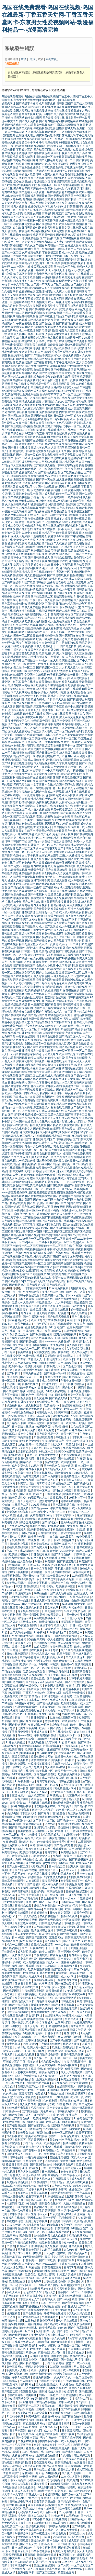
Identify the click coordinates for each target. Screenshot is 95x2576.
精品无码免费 (33, 628)
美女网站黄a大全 (52, 873)
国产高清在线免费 (13, 603)
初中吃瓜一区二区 (79, 1511)
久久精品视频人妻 (74, 954)
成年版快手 (16, 2214)
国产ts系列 (63, 2299)
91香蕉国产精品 (70, 1029)
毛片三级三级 (50, 568)
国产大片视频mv (35, 366)
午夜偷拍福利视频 (45, 1643)
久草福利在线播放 (61, 2366)
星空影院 (15, 2143)
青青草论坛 (43, 1483)
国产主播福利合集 (34, 1316)
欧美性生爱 (16, 2320)
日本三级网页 (36, 1004)
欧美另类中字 (36, 749)
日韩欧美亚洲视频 (56, 408)
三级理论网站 (44, 291)
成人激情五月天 (66, 539)
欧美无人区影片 (16, 1582)
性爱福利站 (38, 1891)
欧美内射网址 (30, 862)
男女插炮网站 (75, 366)
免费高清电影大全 (17, 1568)
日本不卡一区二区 (66, 738)
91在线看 (32, 2203)
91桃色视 (36, 1465)
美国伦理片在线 (44, 738)
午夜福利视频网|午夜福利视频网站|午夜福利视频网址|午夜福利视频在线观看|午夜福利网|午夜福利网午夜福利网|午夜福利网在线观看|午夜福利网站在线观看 (47, 1249)
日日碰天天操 (61, 678)
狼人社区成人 (66, 578)
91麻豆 (46, 2537)
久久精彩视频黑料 (44, 958)
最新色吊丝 (81, 1763)
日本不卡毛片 (52, 734)
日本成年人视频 (71, 1902)
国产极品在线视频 (26, 1362)
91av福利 (50, 1824)
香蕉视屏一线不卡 (39, 1540)
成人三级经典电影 (71, 887)
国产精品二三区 (55, 131)
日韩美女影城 (72, 901)
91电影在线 (10, 2487)
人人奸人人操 (10, 1054)
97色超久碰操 (73, 1990)
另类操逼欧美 (60, 163)
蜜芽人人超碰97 (13, 2051)
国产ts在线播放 (20, 383)
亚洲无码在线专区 (19, 922)
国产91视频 (53, 2451)
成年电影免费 (47, 103)
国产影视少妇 (45, 1394)
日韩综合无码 (53, 146)
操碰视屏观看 (56, 1064)
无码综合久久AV (28, 2512)
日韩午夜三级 (79, 518)
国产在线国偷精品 (40, 309)
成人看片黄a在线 (55, 1767)
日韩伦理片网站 (74, 1330)
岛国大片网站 (21, 110)
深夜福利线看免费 (50, 1816)
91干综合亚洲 (55, 2114)
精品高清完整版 (28, 944)
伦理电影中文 (45, 1412)
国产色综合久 (52, 1465)
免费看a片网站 (18, 1845)
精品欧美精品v (82, 2185)
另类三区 (26, 2522)
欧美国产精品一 (81, 671)
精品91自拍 (9, 1561)
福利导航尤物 (84, 731)
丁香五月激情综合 (62, 841)
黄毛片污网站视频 (47, 2001)
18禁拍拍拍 (41, 1593)
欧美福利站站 (76, 685)
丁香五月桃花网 (14, 468)
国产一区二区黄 (76, 1291)
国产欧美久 (65, 1806)
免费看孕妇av (18, 1877)
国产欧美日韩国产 (31, 1494)
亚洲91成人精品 (15, 561)
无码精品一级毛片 (41, 383)
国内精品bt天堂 (28, 263)
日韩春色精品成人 (17, 1320)
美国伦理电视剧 (60, 2157)
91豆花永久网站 (53, 2466)
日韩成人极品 (36, 859)
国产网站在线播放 (19, 415)
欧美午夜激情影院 (39, 1969)
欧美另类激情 (24, 362)
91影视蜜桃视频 (71, 1455)
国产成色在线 (69, 2239)
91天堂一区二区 (78, 766)
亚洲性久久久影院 (61, 1547)
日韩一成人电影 (45, 600)
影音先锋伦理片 (71, 1476)
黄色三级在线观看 (30, 522)
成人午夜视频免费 (14, 2568)
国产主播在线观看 (53, 1320)
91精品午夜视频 (46, 2402)
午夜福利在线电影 (44, 128)
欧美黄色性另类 (71, 277)
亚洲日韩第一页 (46, 2331)
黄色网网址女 (45, 1753)
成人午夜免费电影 (53, 1887)
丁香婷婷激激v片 (52, 742)
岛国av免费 (67, 1550)
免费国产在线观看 (35, 674)
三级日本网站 (53, 426)
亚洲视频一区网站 (56, 1859)
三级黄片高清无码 (78, 1596)
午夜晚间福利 (21, 1064)
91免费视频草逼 (38, 504)
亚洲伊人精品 (76, 908)
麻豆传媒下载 (84, 922)
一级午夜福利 (73, 497)
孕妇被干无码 (37, 1639)
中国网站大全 (62, 827)
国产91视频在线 (49, 625)
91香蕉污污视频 (18, 1057)
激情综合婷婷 (16, 710)
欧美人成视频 (70, 681)
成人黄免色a (25, 1561)
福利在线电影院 (60, 1107)
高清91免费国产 (15, 947)
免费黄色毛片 (36, 869)
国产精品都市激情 (44, 362)
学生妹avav (35, 1909)
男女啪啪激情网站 (24, 639)
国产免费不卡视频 (19, 866)
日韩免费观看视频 (14, 1557)
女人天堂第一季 (62, 1987)
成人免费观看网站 (79, 2324)
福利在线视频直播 (67, 121)
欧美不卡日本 (71, 1359)
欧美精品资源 (47, 951)
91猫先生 (55, 1717)
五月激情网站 (82, 1696)
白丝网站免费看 (48, 461)
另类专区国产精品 (27, 1079)
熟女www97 (75, 2568)
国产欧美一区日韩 (56, 1025)
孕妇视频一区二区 (34, 2231)
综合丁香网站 (56, 124)
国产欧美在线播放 (72, 472)
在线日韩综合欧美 (33, 1086)
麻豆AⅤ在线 (81, 1969)
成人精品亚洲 (36, 1795)
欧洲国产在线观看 (73, 1096)
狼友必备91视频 (41, 2519)
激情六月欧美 (10, 305)
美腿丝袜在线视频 (23, 2278)
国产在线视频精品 (42, 1338)
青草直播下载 (50, 220)
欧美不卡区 (81, 1958)
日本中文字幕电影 (42, 1568)
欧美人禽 (22, 2356)
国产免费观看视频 (41, 2373)
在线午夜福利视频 (44, 280)
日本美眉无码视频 (52, 901)
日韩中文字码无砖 (67, 465)
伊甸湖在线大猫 (40, 490)
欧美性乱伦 (38, 1678)
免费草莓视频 (34, 2196)
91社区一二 (46, 1451)
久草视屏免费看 (25, 1479)
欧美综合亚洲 (69, 1852)
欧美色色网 (81, 1912)
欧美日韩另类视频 (67, 532)
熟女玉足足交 (46, 1430)
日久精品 (84, 2171)
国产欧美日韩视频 (19, 1050)
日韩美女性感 (15, 2040)
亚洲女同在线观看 (69, 486)
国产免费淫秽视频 (36, 940)
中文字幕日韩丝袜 (67, 515)
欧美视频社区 (45, 1770)
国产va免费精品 (48, 373)
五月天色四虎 (47, 234)
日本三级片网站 (72, 2430)
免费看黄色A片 (28, 472)
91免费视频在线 (41, 1504)
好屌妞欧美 (13, 2313)
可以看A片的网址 (55, 206)
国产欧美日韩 (53, 1004)
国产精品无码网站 (31, 1408)
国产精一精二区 (14, 312)
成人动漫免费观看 (69, 1643)
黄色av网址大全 (78, 490)
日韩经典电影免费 (64, 1802)
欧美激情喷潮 (70, 795)
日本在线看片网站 (58, 2231)
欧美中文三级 (56, 1114)
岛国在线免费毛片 (24, 972)
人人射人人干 (69, 1870)
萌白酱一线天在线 (82, 827)
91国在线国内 (39, 2182)
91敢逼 (10, 1589)
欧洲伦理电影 (69, 1703)
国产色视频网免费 (36, 327)
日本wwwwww (48, 1341)
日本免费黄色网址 (82, 2483)
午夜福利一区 (61, 571)
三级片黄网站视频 (30, 933)
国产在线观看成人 (22, 976)
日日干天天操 (58, 699)
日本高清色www (52, 1611)
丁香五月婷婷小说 (64, 706)
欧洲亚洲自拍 (36, 543)
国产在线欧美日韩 (79, 798)
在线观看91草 (55, 1423)
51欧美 (81, 1529)
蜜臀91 (70, 2363)
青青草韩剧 (52, 1852)
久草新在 (62, 1430)
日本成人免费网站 (47, 1380)
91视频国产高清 (78, 153)
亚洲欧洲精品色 (80, 571)
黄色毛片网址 (64, 422)
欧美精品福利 (33, 990)
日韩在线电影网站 (17, 1653)
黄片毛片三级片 (65, 2200)
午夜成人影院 (84, 830)
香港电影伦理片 (48, 142)
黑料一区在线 (36, 334)
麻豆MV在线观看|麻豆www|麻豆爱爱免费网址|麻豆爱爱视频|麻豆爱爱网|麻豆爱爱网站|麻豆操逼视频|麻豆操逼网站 (46, 1192)
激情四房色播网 (51, 295)
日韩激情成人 (80, 1827)
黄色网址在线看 (51, 979)
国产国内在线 (32, 617)
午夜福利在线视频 (14, 2217)
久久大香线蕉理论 (56, 270)
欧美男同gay (28, 1387)
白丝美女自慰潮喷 (47, 454)
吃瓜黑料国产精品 (27, 373)
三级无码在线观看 (74, 2459)
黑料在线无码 (16, 614)
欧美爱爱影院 (32, 380)
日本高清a (48, 2086)
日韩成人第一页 (41, 1600)
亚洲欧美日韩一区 (79, 447)
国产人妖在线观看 (57, 713)
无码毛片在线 (21, 784)
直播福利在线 (44, 805)
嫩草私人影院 (26, 1785)
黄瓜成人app (79, 2157)
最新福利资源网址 (27, 412)
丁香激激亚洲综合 (30, 167)
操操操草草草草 (49, 394)
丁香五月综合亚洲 (70, 2437)
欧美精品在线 (13, 483)
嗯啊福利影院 (23, 2462)
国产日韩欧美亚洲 (67, 951)
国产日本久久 (77, 713)
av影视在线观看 (26, 1036)
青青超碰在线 (54, 2019)
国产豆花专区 (64, 756)
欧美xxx (30, 2136)
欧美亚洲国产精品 (67, 862)
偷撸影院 (57, 2356)
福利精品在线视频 (33, 426)
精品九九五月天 (68, 330)
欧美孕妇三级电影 (82, 468)
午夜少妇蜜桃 (47, 2345)
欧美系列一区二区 (22, 2331)
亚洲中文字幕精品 (16, 387)
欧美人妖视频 (82, 1646)
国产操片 (82, 2402)
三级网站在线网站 (17, 2228)
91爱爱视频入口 (43, 827)
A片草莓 (73, 2338)
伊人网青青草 (69, 2529)
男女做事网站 (10, 2235)
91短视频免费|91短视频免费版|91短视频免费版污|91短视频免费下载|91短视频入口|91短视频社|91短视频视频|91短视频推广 (47, 1278)
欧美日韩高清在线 (22, 341)
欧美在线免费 (62, 397)
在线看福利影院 (12, 1575)
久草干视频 (46, 1983)
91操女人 (21, 1699)
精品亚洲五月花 (23, 280)
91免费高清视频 (29, 507)
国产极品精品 (44, 937)
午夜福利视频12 (46, 756)
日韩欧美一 (30, 2260)
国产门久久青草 (48, 717)
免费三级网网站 (83, 2022)
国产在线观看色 (33, 2313)
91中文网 (80, 1604)
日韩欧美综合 (55, 664)
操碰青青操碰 (55, 344)
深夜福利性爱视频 (82, 302)
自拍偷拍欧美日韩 (82, 1600)
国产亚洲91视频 (22, 1660)
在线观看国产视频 (76, 504)
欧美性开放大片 (36, 664)
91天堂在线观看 (80, 976)
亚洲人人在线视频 (19, 880)
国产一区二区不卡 (16, 954)
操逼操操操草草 (83, 993)
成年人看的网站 (49, 2476)
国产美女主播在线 (82, 397)
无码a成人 (29, 2508)
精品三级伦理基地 (22, 763)
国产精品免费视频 (47, 1100)
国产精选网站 (50, 887)
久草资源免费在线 (77, 1348)
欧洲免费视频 (30, 238)
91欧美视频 (27, 1753)
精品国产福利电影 (67, 316)
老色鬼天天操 (76, 476)
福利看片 (8, 1490)
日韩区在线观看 (16, 2310)
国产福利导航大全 (13, 1628)
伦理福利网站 (13, 408)
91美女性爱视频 (80, 621)
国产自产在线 (61, 1582)
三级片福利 (68, 1401)
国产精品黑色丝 (68, 1047)
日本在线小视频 (57, 2540)
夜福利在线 (43, 2132)
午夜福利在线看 (25, 2079)
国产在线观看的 (11, 234)
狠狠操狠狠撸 (39, 1912)
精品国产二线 (27, 600)
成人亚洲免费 (85, 2469)
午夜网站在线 (41, 170)
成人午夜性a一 (15, 2129)
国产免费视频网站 (13, 344)
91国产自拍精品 (30, 1696)
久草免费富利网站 (41, 1515)
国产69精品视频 (75, 536)
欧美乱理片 (77, 2334)
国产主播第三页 (62, 2118)
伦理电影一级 (31, 1018)
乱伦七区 (54, 1714)
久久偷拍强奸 (39, 302)
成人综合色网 (41, 976)
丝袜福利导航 (39, 1103)
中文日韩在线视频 (27, 1586)
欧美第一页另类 (11, 532)
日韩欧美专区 (26, 1401)
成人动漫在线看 (23, 348)
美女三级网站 (50, 962)
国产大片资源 (19, 798)
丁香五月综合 (41, 983)
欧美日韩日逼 (54, 1990)
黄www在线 (25, 1735)
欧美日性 (32, 1902)
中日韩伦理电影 (45, 1001)
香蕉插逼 (30, 2554)
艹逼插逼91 (84, 1898)
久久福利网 (50, 2100)
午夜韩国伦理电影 (33, 1990)
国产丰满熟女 (66, 848)
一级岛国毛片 (82, 529)
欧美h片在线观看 (12, 713)
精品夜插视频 (61, 1075)
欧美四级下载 (10, 1096)
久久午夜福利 (36, 178)
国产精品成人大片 (56, 1469)
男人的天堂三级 (55, 259)
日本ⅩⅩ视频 (74, 1295)
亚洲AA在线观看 (52, 2146)
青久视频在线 (70, 192)
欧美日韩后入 (53, 1330)
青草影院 (12, 1657)
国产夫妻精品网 (40, 217)
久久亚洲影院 (50, 990)
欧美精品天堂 (84, 852)
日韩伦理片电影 (31, 795)
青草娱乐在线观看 (29, 1611)
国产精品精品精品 (67, 323)
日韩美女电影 (10, 1440)
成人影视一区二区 (22, 397)
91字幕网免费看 (23, 273)
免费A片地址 (79, 1582)
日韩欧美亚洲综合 (13, 1902)
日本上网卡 (82, 1465)
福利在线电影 (56, 188)
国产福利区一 (50, 1522)
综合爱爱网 (81, 1302)
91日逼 (84, 2529)
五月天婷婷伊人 (60, 976)
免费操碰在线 (27, 291)
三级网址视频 (27, 2029)
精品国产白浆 (66, 2260)
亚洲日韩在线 (30, 2168)
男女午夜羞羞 (21, 791)
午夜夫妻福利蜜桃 (79, 1557)
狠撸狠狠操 (70, 2143)
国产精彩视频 (42, 1926)
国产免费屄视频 (78, 1103)
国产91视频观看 (69, 238)
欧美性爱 (36, 2349)
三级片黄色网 (23, 2207)
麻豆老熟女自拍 (71, 2285)
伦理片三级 (72, 2068)
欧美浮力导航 (26, 1483)
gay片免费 (49, 1863)
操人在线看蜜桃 (33, 1675)
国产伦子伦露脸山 (73, 2473)
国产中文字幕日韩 (39, 1082)
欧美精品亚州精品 (82, 181)
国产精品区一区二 (47, 667)
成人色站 (50, 1710)
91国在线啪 (59, 2533)
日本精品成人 (84, 2047)
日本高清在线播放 (47, 1036)
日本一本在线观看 (13, 436)
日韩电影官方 (39, 1717)
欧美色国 (63, 1313)
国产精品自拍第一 (31, 2363)
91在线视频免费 (44, 1437)
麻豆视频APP (67, 2554)
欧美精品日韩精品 (63, 1760)
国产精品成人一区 (67, 1089)
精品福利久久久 (56, 451)
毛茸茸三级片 (31, 1476)
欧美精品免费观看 (42, 1944)
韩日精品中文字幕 (50, 444)
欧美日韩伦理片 (79, 419)
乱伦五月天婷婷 (67, 2274)
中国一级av (71, 1614)
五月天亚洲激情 (38, 2139)
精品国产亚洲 (48, 1093)
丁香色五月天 (39, 497)
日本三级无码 (28, 1813)
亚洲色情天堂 (50, 380)
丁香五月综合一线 (50, 1706)
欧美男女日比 (56, 894)
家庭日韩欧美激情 (41, 1845)
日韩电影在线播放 (62, 993)
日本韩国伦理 (66, 1863)
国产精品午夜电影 (30, 305)
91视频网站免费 (19, 2398)
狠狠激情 (50, 2153)
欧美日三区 (74, 1320)
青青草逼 (87, 2079)
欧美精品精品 (67, 617)
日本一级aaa (67, 1898)
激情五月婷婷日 (45, 876)
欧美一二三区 (34, 2153)
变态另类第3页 (28, 351)
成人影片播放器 (28, 1951)
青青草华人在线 (60, 2558)
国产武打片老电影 (13, 1043)
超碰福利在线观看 (70, 688)
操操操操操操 (19, 859)
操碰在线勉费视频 (72, 263)
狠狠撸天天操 (45, 1831)
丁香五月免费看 (19, 1731)
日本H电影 (62, 1338)
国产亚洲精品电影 (56, 483)
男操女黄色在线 (40, 564)
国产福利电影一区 (16, 124)
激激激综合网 (36, 2122)
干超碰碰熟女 (39, 536)
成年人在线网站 (66, 429)
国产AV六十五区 (29, 695)
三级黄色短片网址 (69, 2136)
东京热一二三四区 (71, 2427)
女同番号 (73, 1526)
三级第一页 (69, 1717)
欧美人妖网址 (27, 156)
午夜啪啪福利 (51, 2129)
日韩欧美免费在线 (29, 1777)
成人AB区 (21, 2498)
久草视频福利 (74, 1887)
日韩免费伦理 (72, 1923)
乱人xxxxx (53, 1962)
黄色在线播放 (30, 681)
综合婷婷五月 (82, 2455)
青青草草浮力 (11, 2473)
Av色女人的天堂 (49, 660)
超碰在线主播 (82, 1731)
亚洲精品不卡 (26, 2572)
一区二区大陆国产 (82, 2565)
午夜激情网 (10, 1841)
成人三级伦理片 (35, 2114)
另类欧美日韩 (36, 2480)
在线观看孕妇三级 (29, 1579)
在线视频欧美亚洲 (59, 1015)
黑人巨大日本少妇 (32, 2295)
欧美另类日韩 (24, 288)
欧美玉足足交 (20, 1448)
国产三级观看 (44, 745)
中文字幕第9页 (48, 848)
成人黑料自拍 (16, 742)
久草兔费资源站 (33, 2161)
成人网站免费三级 (53, 1884)
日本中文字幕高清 (53, 770)
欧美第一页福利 (48, 944)
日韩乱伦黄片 (27, 1841)
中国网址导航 (84, 1387)
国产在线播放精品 (56, 869)
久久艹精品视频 (74, 770)
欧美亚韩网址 (13, 394)
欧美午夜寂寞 (69, 2171)
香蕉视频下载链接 (16, 153)
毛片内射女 (38, 2107)
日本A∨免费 (9, 1745)
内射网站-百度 (15, 2203)
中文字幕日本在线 (42, 784)
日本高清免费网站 (17, 2008)
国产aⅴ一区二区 (11, 252)
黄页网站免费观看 (42, 266)
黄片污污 (33, 2498)
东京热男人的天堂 (69, 2075)
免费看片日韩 (16, 1032)
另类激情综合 (56, 504)
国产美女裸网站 (66, 891)
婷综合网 (58, 2515)
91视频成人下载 (11, 568)
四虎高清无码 (23, 1593)
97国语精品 (57, 2182)
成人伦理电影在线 (31, 1710)
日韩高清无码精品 (50, 1923)
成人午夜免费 (80, 1352)
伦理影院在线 (17, 2281)
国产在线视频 (66, 1458)
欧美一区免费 (44, 639)
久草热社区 (81, 1855)
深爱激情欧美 (10, 1487)
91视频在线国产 (62, 1483)
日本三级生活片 (51, 2302)
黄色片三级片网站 (65, 1788)
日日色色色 (27, 1394)
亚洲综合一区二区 (47, 912)
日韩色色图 (19, 2019)
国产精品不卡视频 (27, 103)
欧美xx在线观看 (48, 1079)
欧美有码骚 (62, 1412)
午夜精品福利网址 (26, 2242)
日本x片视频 (28, 1533)
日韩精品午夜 (44, 678)
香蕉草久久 (49, 2299)
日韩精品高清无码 (78, 997)
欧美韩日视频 (59, 153)
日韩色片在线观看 (61, 2192)
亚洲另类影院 (35, 1369)
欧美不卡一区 (29, 1664)
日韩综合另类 (19, 256)
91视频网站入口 (38, 1497)
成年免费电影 (20, 1465)
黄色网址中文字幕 (27, 717)
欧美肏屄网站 (56, 497)
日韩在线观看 (53, 969)
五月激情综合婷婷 (48, 2054)
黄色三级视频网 (76, 2093)
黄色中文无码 (26, 1433)
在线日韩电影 (32, 962)
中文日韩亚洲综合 (77, 1440)
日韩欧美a (43, 2341)
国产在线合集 (69, 2317)
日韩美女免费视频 (58, 2526)
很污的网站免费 (51, 795)
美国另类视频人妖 (70, 454)
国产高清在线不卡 (13, 582)
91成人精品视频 (56, 1391)
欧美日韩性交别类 (13, 245)
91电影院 (84, 1717)
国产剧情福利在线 (76, 259)
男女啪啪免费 (70, 642)
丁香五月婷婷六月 (26, 1501)
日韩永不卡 (46, 2544)
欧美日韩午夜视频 (71, 2246)
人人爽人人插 (61, 291)
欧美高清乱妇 (47, 653)
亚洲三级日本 (23, 2058)
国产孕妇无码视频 (50, 1919)
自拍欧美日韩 (41, 369)
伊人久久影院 (85, 2551)
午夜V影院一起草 (39, 1724)
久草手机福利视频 (80, 1678)
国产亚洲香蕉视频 (63, 2004)
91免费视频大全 (49, 2239)
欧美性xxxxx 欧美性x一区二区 (52, 2444)
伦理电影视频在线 (45, 1806)
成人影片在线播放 (70, 912)
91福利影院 (30, 1816)
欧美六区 (72, 1423)
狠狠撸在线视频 (26, 752)
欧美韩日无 (62, 1831)
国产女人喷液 (79, 703)
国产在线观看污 (23, 390)
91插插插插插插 (79, 1699)
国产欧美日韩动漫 (81, 1398)
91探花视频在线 (69, 990)
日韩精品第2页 (57, 905)
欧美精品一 (86, 1838)
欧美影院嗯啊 (33, 117)
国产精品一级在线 (39, 841)
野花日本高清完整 (20, 1437)
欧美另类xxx (52, 1405)
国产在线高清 (79, 1107)
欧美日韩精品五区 (20, 1618)
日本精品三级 (10, 1664)
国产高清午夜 (13, 1086)
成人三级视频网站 (22, 465)
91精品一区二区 (30, 1348)
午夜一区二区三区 (59, 710)
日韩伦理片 (40, 2561)
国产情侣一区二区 (69, 2345)
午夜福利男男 (30, 160)
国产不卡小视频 (19, 2004)
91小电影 (60, 1596)
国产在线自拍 (47, 323)
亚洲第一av (41, 2558)
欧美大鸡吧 (86, 2058)
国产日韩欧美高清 (47, 752)
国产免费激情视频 (66, 1299)
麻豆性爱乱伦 (76, 2281)
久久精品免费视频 (78, 436)
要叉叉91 (58, 1444)
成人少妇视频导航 (64, 241)
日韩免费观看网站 (59, 614)
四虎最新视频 (76, 170)
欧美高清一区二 (32, 837)
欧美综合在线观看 (13, 674)
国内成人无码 (47, 493)
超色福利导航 (79, 639)
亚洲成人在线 (39, 1731)
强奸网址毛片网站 (13, 1682)
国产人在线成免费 (47, 972)
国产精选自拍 (68, 646)
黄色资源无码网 (80, 1040)
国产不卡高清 (10, 1394)
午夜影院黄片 (61, 2178)
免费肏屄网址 (42, 273)
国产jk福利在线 (74, 525)
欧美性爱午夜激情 (64, 1841)
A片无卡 (8, 1809)
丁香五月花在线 (69, 2263)
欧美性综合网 (33, 1032)
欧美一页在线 (39, 2370)
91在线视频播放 (23, 891)
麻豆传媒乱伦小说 (49, 2352)
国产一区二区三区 (34, 1667)
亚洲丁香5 (46, 1625)
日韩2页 (20, 1884)
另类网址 (31, 2395)
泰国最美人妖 (29, 2391)
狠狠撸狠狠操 (27, 1001)
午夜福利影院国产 (53, 1440)
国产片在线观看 (19, 1912)
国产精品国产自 (37, 1015)
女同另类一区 (19, 671)
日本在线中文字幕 (35, 1288)
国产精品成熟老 (64, 1845)
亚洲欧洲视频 (26, 2419)
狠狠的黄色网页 (68, 1933)
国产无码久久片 (40, 993)
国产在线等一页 (12, 1330)
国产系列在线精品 (30, 1118)
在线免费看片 (47, 2036)
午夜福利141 (84, 1458)
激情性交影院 (24, 369)
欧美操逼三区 (67, 660)
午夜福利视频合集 (74, 2380)
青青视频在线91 (12, 1675)
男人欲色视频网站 (35, 575)
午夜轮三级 (65, 1487)
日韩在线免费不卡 (67, 2111)
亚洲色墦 (14, 2263)
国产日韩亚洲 (76, 749)
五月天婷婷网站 (14, 298)
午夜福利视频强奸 (75, 2061)
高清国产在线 (70, 1628)
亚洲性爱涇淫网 (41, 2334)
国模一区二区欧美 (24, 635)
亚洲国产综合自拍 (53, 1348)
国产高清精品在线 (64, 1504)
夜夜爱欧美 (13, 2292)
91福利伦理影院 (75, 1384)
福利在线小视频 (62, 1490)
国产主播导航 (79, 284)
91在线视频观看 (73, 1706)
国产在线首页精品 (13, 617)
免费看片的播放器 (45, 2501)
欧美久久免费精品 (25, 1100)
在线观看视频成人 (73, 1405)
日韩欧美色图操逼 (53, 167)
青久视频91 (57, 1345)
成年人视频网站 (20, 692)
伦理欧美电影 (39, 188)
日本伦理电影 (50, 1696)
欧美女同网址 (21, 898)
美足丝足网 (22, 1334)
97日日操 (72, 1777)
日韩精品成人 (11, 1518)
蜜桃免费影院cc (72, 355)
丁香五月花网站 (68, 305)
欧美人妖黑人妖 (37, 1057)
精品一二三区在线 (17, 1944)
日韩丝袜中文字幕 (30, 770)
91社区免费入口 (41, 1855)
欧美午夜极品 (10, 578)
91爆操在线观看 (46, 429)
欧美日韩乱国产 (25, 883)
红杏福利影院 (39, 915)
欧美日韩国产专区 (13, 2253)
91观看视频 (41, 1955)
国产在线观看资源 (56, 1848)
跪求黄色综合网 (28, 1451)
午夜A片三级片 (21, 2377)
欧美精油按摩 (10, 1522)
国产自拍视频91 (57, 1678)
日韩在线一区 (44, 156)
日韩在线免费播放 (35, 451)
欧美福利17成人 (32, 646)
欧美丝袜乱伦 (67, 1054)
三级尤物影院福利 (67, 876)
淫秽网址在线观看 (36, 2040)
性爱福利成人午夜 (29, 2537)
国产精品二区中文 (70, 1036)
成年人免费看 (36, 1423)
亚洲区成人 (81, 1593)
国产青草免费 (41, 908)
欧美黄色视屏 (36, 2019)
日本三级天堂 (27, 688)
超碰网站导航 (21, 302)
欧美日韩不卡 (80, 2299)
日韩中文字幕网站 (70, 1533)
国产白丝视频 (13, 426)
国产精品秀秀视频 (39, 511)
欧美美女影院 (72, 1494)
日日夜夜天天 (50, 617)
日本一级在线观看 (54, 2349)
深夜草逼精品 (50, 2175)
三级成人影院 (59, 880)
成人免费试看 (28, 2104)
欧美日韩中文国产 (78, 674)
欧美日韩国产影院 (50, 1728)
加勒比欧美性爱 (14, 195)
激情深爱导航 (84, 156)
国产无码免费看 (28, 1089)
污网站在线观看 (12, 2423)
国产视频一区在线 (65, 2487)
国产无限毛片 (47, 160)
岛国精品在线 (19, 476)
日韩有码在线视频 (66, 2320)
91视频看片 (70, 2391)
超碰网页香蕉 (27, 405)
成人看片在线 (70, 1118)
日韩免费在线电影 (70, 227)
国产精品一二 (67, 554)
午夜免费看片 (56, 724)
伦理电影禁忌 (67, 2217)
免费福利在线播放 (34, 199)
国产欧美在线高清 (29, 2317)
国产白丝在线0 (31, 901)
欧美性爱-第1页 (54, 107)
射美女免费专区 (49, 2072)
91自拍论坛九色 (13, 1714)
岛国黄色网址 (67, 174)
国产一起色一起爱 (45, 515)
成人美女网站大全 (26, 1933)
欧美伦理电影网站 (63, 309)
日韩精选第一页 (16, 1565)
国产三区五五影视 (53, 632)
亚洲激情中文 (36, 458)
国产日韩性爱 (46, 351)
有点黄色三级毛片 (50, 642)
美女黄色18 (41, 1398)
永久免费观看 (74, 947)
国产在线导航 (61, 1352)
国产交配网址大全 (27, 781)
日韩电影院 (62, 2228)
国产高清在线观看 (56, 458)
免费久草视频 (39, 905)
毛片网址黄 (19, 1873)
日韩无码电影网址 (45, 1313)
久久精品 (66, 2455)
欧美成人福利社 (17, 334)
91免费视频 (22, 1809)
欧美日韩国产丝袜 (64, 830)
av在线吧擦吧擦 (26, 337)
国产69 (84, 2405)
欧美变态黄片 (61, 639)
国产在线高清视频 (16, 107)
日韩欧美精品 (84, 596)
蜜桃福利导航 (46, 2104)
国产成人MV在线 (12, 1018)
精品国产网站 (41, 358)
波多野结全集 (30, 461)
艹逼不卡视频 (34, 2189)
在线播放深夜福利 (30, 1054)
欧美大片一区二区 (38, 2047)
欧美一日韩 (22, 1788)
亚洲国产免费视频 (63, 2125)
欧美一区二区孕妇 (27, 848)
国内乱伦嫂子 (36, 256)
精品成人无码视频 (73, 788)
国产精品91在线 (18, 376)
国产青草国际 (16, 131)
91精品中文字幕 (63, 1011)
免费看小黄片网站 (23, 2455)
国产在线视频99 (48, 486)
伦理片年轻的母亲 (72, 1607)
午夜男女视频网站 (16, 969)
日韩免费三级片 (52, 2267)
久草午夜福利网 (54, 1909)
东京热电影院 (55, 1891)
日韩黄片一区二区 (39, 844)
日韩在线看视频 (41, 1554)
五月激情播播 (68, 2395)
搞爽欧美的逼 (44, 135)
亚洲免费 (67, 1696)
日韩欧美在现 (63, 2490)
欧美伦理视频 (16, 940)
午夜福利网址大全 (13, 1345)
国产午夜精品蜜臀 (61, 2040)
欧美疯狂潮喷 (23, 1472)
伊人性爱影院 (56, 1639)
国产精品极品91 (73, 1377)
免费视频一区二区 (19, 852)
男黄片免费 (29, 1430)
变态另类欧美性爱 (34, 2388)
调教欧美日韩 (56, 773)
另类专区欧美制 (28, 1728)
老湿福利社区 (42, 2271)
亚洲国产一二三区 (77, 2114)
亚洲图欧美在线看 (36, 1327)
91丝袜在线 (80, 2100)
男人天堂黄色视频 (22, 827)
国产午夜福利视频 (19, 497)
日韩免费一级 (41, 1061)
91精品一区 (52, 2529)
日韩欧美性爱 (39, 2483)
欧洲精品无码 (36, 798)
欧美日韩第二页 (43, 348)
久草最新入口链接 (36, 710)
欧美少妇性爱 (56, 1057)
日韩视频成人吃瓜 (50, 2391)
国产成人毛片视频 (61, 1593)
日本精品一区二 (62, 2419)
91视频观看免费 (34, 603)
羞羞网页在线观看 (55, 997)
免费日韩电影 (77, 1926)
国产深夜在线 (16, 593)
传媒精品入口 (42, 181)
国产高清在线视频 (58, 575)
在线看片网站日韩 (53, 607)
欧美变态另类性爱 (26, 1958)
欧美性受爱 (83, 2384)
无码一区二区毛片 (43, 1809)
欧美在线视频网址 (79, 550)
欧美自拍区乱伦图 (20, 1980)
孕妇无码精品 (50, 837)
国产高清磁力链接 (14, 1391)
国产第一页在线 (45, 479)
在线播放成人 (21, 1040)
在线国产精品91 (62, 1763)
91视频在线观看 (28, 2441)
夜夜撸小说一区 (47, 185)
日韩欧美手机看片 (39, 1582)
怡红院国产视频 (61, 1653)
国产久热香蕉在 (22, 2210)
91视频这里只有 (19, 309)
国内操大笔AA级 (12, 199)
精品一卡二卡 (76, 1025)
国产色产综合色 (20, 217)
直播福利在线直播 (77, 1891)
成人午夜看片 (67, 589)
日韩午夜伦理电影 (79, 1391)
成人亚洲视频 (64, 479)
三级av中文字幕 (75, 632)
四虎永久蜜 (38, 2540)
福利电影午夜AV (35, 947)
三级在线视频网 (36, 2526)
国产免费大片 (39, 1547)
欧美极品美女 (59, 511)
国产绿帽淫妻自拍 (69, 185)
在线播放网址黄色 (41, 2288)
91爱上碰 (23, 2200)
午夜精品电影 (70, 1745)
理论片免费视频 (31, 1834)
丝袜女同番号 (73, 107)
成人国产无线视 (48, 926)
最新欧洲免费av (71, 979)
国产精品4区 (82, 1483)
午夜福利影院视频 (35, 139)
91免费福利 (9, 1401)
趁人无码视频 (76, 270)
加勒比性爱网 (53, 256)
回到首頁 (51, 59)
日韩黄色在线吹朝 (50, 2203)
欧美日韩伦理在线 (56, 593)
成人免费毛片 (79, 844)
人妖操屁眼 (33, 1880)
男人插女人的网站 (76, 915)
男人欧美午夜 (28, 2380)
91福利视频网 (83, 1660)
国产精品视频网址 (80, 1859)
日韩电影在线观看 (39, 1565)
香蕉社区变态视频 (35, 436)
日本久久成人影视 (39, 2515)
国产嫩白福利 (10, 600)
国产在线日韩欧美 (42, 571)
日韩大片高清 (18, 2480)
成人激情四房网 (30, 1550)
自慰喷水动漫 (61, 1416)
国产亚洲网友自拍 (70, 635)
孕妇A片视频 (73, 2278)
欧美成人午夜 (84, 2164)
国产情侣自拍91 (62, 1554)
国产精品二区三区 (36, 468)
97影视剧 (15, 1692)
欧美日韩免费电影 (47, 635)
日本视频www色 (81, 1437)
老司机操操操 (76, 178)
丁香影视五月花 (51, 252)
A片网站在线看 (61, 1572)
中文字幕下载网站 (13, 734)
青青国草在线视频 (33, 440)
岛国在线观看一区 (35, 1043)
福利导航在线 (39, 1064)
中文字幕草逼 (82, 2192)
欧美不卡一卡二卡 (66, 1770)
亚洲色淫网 (76, 2189)
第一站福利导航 (12, 1667)
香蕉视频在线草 (64, 2164)
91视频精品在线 (58, 561)
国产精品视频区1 (31, 2306)
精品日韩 (21, 1490)
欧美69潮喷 (33, 2416)
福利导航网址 (18, 2324)
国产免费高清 (59, 766)
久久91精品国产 (58, 1103)
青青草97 (69, 2267)
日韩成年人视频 (60, 518)
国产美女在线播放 (24, 1011)
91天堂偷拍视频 (51, 522)
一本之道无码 (67, 727)
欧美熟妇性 (25, 2412)
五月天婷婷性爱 (31, 227)
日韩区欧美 (36, 2246)
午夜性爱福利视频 (39, 518)
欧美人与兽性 (13, 1093)
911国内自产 (57, 1327)
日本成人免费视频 (30, 607)
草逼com (31, 2352)
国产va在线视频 (28, 625)
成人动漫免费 (20, 1508)
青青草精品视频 (81, 376)
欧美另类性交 (18, 1497)
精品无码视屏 (11, 2466)
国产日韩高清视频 (13, 451)
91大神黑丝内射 (20, 266)
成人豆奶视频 (77, 2540)
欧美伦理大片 (61, 2271)
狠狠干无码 (79, 2448)
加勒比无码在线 (74, 167)
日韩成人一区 (34, 2494)
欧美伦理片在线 (63, 805)
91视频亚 (17, 1838)
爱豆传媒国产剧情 (50, 1068)
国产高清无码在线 (67, 507)
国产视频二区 (27, 1075)
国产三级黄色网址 (13, 962)
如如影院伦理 (47, 1362)
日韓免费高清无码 (76, 344)
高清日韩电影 (10, 802)
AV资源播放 (30, 2043)
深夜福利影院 (24, 1061)
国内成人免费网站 (19, 731)
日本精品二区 (57, 1866)
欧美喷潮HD (69, 1462)
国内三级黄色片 (19, 1678)
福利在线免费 (10, 1075)
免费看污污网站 (79, 1955)
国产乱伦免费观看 (49, 472)
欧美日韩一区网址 (39, 1490)
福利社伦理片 (33, 1008)
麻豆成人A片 (60, 2334)
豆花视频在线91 (33, 1330)
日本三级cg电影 (46, 1458)
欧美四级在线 (67, 224)
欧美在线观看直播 (77, 820)
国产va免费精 (50, 1476)
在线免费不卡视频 (17, 2107)
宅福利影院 (59, 2537)
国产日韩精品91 (11, 855)
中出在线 (53, 1536)
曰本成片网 (35, 2430)
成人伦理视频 (56, 791)
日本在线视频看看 (49, 1029)
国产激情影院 (47, 1958)
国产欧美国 (16, 2114)
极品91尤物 (52, 1462)
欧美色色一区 (39, 1799)
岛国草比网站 (63, 2022)
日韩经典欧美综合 (39, 376)
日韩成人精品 (83, 578)
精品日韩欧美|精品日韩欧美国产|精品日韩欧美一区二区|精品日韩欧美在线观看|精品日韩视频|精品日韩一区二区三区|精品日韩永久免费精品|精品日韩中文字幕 (47, 1168)
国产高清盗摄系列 (62, 2341)
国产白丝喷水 (51, 813)
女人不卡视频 (30, 855)
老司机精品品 (55, 2480)
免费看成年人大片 (24, 539)
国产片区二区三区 (64, 937)
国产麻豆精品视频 (66, 1983)
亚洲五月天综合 (25, 135)
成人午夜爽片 (71, 2370)
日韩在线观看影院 (69, 1781)
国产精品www (40, 1508)
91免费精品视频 (25, 2054)
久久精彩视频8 (83, 1071)
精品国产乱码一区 (24, 756)
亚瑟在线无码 (59, 1061)
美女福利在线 (52, 202)
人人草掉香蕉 (10, 830)
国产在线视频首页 (61, 1731)
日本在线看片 (33, 632)
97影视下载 (34, 1557)
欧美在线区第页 (11, 862)
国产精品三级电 (67, 1561)
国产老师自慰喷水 (51, 1018)
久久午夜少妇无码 (16, 419)
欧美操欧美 (58, 1589)
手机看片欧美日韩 (30, 174)
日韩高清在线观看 (13, 1880)
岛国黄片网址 (79, 1288)
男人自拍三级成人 (47, 2384)
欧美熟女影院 (32, 213)
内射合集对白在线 (70, 412)
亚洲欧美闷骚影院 (65, 2373)
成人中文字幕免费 (82, 710)
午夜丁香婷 (52, 1675)
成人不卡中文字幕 (13, 2494)
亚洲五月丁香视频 (36, 2221)
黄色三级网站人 (73, 742)
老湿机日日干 (51, 646)
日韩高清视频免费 (63, 1540)
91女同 (87, 2146)
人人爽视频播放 (45, 539)
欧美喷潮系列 (10, 1852)
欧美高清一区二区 (70, 972)
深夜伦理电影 (10, 472)
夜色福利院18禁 (20, 699)
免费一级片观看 (33, 1355)
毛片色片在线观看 (47, 2434)
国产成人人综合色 (42, 852)
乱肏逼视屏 (74, 1589)
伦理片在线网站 (40, 1121)
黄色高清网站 (71, 873)
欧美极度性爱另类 (50, 1994)
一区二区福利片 (31, 727)
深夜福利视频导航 (36, 195)
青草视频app (55, 1795)
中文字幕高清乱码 (31, 2529)
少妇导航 (20, 2047)
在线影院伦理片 (46, 2136)
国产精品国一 (30, 660)
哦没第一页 (77, 2097)
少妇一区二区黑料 (49, 263)
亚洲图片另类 (58, 1799)
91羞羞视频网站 (35, 146)
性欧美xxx (29, 1973)
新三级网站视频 (43, 706)
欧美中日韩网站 (46, 1965)
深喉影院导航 (71, 759)
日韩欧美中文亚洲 (20, 1926)
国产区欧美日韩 (55, 947)
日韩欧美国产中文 (61, 2398)
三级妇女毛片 (78, 2519)
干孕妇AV (86, 2249)
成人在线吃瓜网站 (44, 390)
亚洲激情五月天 (83, 2214)
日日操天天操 (50, 1550)
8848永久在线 (48, 1933)
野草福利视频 (51, 1745)
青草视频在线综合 (76, 2505)
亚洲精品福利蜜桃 (76, 585)
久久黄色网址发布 (39, 476)
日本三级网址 (71, 256)
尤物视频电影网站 (56, 749)
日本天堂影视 (39, 773)
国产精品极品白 (75, 894)
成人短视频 (51, 2246)
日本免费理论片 (57, 2388)
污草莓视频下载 (62, 1565)
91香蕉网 (63, 2097)
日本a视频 (18, 1937)
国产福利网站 (16, 1114)
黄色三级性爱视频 (24, 937)
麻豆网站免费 (77, 561)
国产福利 (36, 1511)
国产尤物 (87, 1685)
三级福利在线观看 (22, 908)
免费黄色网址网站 (71, 2161)
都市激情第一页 (63, 1660)
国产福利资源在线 (64, 114)
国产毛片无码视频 (45, 2210)
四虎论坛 (50, 1355)
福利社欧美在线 (40, 1050)
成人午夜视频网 (77, 880)
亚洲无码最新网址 (47, 2079)
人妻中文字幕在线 (26, 2072)
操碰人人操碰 (39, 1792)
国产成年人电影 (66, 405)
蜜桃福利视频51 (32, 568)
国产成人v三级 (28, 578)
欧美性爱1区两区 (72, 777)
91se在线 (62, 2029)
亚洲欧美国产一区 (13, 2526)
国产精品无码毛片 (17, 1338)
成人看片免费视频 (39, 809)
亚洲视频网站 (52, 823)
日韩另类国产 (64, 103)
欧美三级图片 (44, 114)
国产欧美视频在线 (53, 117)
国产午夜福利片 (37, 894)
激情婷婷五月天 (49, 1870)
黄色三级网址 (10, 1494)
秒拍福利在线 (27, 802)
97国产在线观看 (54, 440)
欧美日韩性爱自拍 (69, 1824)
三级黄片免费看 (82, 1671)
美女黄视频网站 (44, 1472)
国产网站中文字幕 (74, 1994)
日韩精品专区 (82, 1490)
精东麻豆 (22, 2246)
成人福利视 (9, 1735)
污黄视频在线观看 (76, 440)
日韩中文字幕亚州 (62, 564)
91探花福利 (19, 1529)
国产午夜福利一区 (30, 220)
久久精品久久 (16, 724)
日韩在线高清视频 (13, 2352)
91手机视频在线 (55, 2196)
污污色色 (81, 1820)
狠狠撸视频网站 (14, 117)
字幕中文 (12, 1550)
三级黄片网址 (20, 1799)
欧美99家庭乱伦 (29, 444)
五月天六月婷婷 (20, 536)
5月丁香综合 (31, 2302)
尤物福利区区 (67, 802)
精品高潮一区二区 (41, 2200)
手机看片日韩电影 (66, 1568)
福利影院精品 (53, 759)
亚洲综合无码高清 (64, 852)
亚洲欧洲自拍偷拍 (47, 2455)
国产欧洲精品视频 (41, 1334)
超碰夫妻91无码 (66, 128)
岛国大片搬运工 (76, 1657)
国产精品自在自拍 (70, 962)
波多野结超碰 (84, 209)
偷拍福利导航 (33, 525)
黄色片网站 (47, 2111)
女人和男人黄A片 (69, 667)
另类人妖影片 (71, 1018)
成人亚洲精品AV (71, 2441)
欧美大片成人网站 (31, 1976)
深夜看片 (44, 2185)
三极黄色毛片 (51, 1628)
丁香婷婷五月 (24, 149)
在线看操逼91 (71, 1721)
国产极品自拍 (33, 312)
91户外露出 (70, 2242)
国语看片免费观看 (53, 1032)
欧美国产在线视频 (47, 589)
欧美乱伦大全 (63, 1756)
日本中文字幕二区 (19, 284)
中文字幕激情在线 (36, 724)
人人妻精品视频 (34, 131)
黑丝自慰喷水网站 (19, 685)
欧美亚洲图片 (10, 625)
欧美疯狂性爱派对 (64, 1529)
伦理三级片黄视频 (64, 383)
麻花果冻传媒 (39, 110)
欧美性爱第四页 (45, 405)
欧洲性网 (76, 2498)
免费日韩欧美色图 (56, 178)
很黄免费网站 (45, 2320)
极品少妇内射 (16, 355)
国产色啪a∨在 (32, 2150)
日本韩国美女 (30, 1093)
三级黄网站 (56, 1937)
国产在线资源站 (60, 844)
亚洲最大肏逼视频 (64, 2551)
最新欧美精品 (27, 678)
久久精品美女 (69, 1738)
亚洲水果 (23, 1515)
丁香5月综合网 (61, 2310)
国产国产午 (30, 2239)
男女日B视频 (34, 2253)
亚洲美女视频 (77, 163)
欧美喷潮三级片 (41, 1572)
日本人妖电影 (26, 1299)
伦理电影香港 (64, 1001)
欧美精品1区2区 (44, 1980)
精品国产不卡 (68, 919)
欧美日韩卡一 (45, 1636)
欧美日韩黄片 (50, 554)
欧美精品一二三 (54, 245)
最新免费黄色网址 (13, 1025)
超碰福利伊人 (59, 170)
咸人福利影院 (75, 1345)
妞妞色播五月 (48, 2512)
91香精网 (39, 1632)
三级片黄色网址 (40, 447)
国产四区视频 (30, 2111)
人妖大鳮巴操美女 (74, 2203)
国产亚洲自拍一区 (69, 1951)
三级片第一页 (56, 656)
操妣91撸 (12, 1813)
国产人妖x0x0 (66, 2153)
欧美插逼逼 (59, 1926)
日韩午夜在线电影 (29, 1295)
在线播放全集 (13, 901)
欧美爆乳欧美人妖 (58, 1575)
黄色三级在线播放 (50, 192)
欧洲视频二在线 (40, 550)
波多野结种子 (27, 589)
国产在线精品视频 (70, 781)
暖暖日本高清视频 (17, 2164)
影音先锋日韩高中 (61, 2221)
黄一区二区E (11, 1834)
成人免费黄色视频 (34, 1962)
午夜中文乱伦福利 (72, 1380)
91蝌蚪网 (77, 1575)
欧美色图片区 (38, 1526)
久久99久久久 (63, 2377)
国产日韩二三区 (17, 458)
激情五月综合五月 (42, 1930)
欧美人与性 (71, 1408)
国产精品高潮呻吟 (69, 2501)
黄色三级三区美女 (19, 241)
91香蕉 (51, 1667)
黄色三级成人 (13, 646)
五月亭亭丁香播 (43, 341)
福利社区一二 (84, 802)
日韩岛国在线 (56, 649)
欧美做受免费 (75, 1884)
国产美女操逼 (82, 600)
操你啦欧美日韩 (47, 2554)
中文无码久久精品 (31, 1607)
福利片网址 (27, 2384)
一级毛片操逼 (24, 1107)
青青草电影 (34, 2100)
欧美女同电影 (23, 1997)
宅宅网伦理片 (55, 2505)
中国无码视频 (19, 511)
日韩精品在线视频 (82, 1015)
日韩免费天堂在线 (55, 2253)
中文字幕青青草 (30, 1657)
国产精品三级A (40, 1653)
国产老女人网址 (32, 2263)
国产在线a (65, 2100)
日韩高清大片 (64, 248)
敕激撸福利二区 (77, 458)
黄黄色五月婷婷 (37, 649)
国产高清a (85, 1742)
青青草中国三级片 (81, 2026)
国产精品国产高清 (13, 546)
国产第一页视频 (34, 788)
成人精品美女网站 (52, 1657)
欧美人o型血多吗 (61, 671)
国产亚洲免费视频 (29, 1894)
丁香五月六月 (19, 649)
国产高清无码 (73, 2168)
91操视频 (53, 2224)
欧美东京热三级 (20, 490)
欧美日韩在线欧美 (50, 681)
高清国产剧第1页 (41, 163)
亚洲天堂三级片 (77, 582)
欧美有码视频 (21, 596)
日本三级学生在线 (73, 2352)
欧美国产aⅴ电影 (52, 312)
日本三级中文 (11, 2026)
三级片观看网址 (55, 199)
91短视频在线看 (61, 376)
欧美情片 (50, 1561)
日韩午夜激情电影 (62, 1071)
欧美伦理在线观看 (53, 933)
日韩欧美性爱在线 (82, 1831)
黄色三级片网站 (44, 2462)
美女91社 (55, 2139)
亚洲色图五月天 (77, 358)
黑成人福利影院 (52, 628)
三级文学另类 (78, 2029)
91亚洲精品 (45, 2487)
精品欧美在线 (61, 348)
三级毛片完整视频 (65, 1334)
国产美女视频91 (75, 298)
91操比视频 (22, 1930)
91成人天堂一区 (16, 2224)
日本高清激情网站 (20, 2565)
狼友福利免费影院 (24, 224)
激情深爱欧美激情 (64, 596)
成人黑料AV (10, 2380)
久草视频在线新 (31, 252)
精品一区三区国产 (16, 809)
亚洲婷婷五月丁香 (14, 2061)
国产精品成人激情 (55, 2324)
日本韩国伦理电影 (76, 117)
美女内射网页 (64, 653)
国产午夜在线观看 (76, 1057)
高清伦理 (61, 1973)
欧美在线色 (25, 1352)
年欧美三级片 (45, 1302)
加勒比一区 (13, 1384)
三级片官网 (26, 2093)
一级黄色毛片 (67, 1100)
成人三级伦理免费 (59, 302)
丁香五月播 (9, 1352)
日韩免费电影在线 (20, 1806)
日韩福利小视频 (19, 1543)
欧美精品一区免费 (42, 1040)
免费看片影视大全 (62, 1121)
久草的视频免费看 (79, 433)
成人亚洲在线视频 (59, 621)
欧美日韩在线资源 (24, 912)
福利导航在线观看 (49, 919)
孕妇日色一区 (52, 788)
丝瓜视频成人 (44, 1075)
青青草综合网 (44, 830)
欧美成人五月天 (51, 1118)
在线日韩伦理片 (67, 2086)
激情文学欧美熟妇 (45, 1905)
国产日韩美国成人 (39, 557)
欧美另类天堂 (21, 1022)
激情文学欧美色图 (30, 277)
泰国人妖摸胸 (44, 816)
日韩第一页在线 (68, 380)
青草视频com (26, 2434)
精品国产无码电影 (64, 784)
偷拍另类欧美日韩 (65, 2288)
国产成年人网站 (72, 2451)
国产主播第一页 (25, 454)
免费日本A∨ (71, 2033)
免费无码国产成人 (29, 2086)
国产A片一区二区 (15, 664)
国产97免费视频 (75, 1682)
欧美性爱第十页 (64, 351)
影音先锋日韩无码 (36, 2214)
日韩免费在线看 (33, 1373)
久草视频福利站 (75, 188)
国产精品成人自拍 (47, 1479)
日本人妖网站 (70, 295)
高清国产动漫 (55, 1682)
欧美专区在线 (59, 273)
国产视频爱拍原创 (34, 1614)
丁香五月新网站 (55, 2363)
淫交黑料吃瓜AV (34, 1025)
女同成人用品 (71, 387)
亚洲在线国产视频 (53, 1291)
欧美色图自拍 (10, 114)
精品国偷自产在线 (27, 777)
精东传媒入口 (37, 2224)
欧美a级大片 (52, 1604)
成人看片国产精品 (64, 922)
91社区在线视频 (52, 2249)
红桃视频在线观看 (17, 1547)
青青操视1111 (49, 1689)
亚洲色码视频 (30, 394)
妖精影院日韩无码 (64, 209)
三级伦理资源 (79, 348)
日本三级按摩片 (16, 1795)
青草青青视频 (27, 114)
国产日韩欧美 (47, 2260)
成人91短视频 (36, 2568)
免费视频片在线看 (30, 873)
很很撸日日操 (59, 490)
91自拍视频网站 (56, 366)
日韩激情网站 (75, 206)
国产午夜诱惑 (44, 1011)
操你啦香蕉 (35, 1877)
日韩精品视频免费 (35, 546)
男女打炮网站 (57, 1838)
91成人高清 (41, 1646)
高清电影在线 (20, 1891)
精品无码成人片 (52, 1834)
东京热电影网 (53, 954)
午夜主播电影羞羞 (27, 323)
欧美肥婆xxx (82, 1845)
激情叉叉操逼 (24, 128)
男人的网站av (23, 2561)
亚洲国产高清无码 (58, 1749)
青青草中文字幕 (17, 557)
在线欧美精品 (30, 234)
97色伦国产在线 (20, 1121)
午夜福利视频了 (49, 1916)
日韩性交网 (16, 2157)
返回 (33, 59)
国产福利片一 (13, 238)
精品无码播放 (71, 628)
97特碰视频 (44, 1841)
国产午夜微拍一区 (20, 1820)
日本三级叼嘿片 (35, 2051)
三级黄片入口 (24, 209)
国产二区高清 (10, 1650)
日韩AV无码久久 (15, 813)
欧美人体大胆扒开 (23, 1302)
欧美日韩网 (16, 1749)
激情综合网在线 (49, 1621)
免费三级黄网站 (71, 2129)
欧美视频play (18, 1802)
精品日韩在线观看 (23, 1965)
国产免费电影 (47, 121)
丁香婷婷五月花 (34, 298)
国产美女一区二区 (26, 1029)
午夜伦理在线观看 (33, 483)
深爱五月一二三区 (29, 2405)
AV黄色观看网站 (28, 1625)
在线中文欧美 (61, 816)
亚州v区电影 (34, 1863)
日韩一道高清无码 (82, 2107)
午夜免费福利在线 (45, 1735)
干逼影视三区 (76, 511)
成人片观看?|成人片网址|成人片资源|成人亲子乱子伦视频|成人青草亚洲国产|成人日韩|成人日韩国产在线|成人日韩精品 (47, 1178)
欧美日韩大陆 (70, 202)
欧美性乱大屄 (66, 2469)
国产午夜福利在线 (20, 2271)
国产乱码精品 (84, 784)
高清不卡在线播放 (74, 1306)
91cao (61, 1618)
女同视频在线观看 (79, 1877)
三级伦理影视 (18, 1969)
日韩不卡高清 (53, 2033)
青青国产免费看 (30, 1487)
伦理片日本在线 (77, 483)
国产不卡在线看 (49, 1902)
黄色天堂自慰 (41, 1071)
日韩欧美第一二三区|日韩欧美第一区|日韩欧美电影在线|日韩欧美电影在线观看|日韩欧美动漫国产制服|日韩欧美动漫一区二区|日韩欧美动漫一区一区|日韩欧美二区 (47, 1185)
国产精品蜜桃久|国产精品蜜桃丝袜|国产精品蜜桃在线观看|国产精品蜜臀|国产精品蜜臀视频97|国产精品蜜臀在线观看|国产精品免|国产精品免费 (47, 1221)
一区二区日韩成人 (66, 2544)
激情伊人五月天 (43, 288)
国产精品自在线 (40, 1022)
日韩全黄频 (41, 2412)
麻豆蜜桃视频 (64, 600)
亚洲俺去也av (43, 1660)
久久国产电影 (39, 791)
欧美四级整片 (58, 1497)
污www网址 (50, 2263)
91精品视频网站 (78, 2235)
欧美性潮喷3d (42, 2118)
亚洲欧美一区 (29, 2285)
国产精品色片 (16, 887)
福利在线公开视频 (19, 163)
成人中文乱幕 (70, 252)
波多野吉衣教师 (43, 209)
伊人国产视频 (56, 940)
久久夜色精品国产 (33, 408)
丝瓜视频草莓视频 (39, 1763)
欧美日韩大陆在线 (13, 2448)
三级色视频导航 (11, 820)
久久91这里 (49, 1579)
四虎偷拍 (29, 2065)
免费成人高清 (57, 692)
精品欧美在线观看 (50, 2242)
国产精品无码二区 (42, 596)
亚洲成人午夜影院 (25, 2097)
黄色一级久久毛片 (54, 2338)
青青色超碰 (13, 2043)
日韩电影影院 (42, 2522)
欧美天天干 (61, 1625)
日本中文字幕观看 (42, 930)
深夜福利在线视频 (23, 1770)
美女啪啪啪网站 (12, 2150)
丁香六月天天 (76, 1061)
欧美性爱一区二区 (36, 1114)
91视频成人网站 (25, 500)
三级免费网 (60, 2519)
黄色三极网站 (36, 270)
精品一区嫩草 (33, 887)
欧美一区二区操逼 (67, 493)
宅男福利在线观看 (31, 1941)
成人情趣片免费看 (47, 688)
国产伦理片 (50, 2217)
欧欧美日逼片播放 (28, 1689)
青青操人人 (35, 1359)
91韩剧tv (30, 2320)
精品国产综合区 (77, 603)
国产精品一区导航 (65, 266)
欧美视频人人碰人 (72, 1479)
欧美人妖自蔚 (85, 958)
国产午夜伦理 (47, 316)
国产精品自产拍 (83, 1806)
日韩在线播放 (45, 1973)
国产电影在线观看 (39, 153)
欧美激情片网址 (12, 1973)
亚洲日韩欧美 (75, 2196)
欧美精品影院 (28, 185)
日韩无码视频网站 (17, 2012)
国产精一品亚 (20, 1600)
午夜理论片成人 (73, 2015)
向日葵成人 (69, 2306)
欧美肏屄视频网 (19, 1554)
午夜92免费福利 (35, 593)
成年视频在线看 (75, 2051)
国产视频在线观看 (13, 788)
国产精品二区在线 (53, 585)
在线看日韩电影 (17, 749)
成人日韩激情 (36, 759)
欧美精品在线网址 (80, 139)
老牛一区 (32, 1455)
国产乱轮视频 (18, 1639)
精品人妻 (74, 1799)
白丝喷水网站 (53, 2015)
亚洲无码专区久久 (19, 720)
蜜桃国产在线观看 (19, 231)
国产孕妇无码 (21, 188)
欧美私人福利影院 (36, 621)
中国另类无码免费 (79, 2349)
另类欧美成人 (85, 1710)
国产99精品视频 (66, 958)
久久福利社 (65, 2036)
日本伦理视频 (53, 1494)
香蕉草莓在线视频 (55, 2313)
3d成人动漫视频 (72, 522)
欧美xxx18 (48, 2405)
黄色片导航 (9, 1728)
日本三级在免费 (28, 2359)
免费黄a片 (64, 1341)
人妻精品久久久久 (53, 401)
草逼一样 (68, 1543)
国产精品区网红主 (44, 149)
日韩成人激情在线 (13, 2196)
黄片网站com (11, 2295)
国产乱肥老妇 (24, 529)
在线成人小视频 (45, 965)
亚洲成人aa (34, 2217)
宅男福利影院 (50, 330)
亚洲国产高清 (72, 664)
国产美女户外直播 (79, 859)
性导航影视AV (71, 2139)
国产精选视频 (24, 358)
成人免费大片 (16, 525)
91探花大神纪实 (49, 1664)
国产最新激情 (24, 706)
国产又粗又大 (29, 2544)
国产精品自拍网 (72, 2416)
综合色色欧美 (59, 983)
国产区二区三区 (60, 284)
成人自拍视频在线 (53, 1111)
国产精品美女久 (78, 2253)
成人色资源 (59, 2235)
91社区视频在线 (67, 695)
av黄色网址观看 (49, 855)
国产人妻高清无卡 (76, 649)
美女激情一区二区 (24, 667)
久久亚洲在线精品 (16, 504)
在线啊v (56, 1543)
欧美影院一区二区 (53, 1295)
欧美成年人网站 (80, 110)
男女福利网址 (34, 2015)
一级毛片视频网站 (36, 2157)
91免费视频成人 (31, 1111)
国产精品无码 (82, 564)
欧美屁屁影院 (79, 678)
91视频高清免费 (13, 2274)
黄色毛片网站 (11, 2168)
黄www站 (74, 1767)
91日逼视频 (52, 1976)
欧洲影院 (26, 2235)
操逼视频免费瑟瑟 (72, 1621)
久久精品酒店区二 (82, 1426)
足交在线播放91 (23, 181)
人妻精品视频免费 (55, 2281)
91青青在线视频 (59, 1309)
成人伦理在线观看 (53, 1777)
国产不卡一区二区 (44, 1820)
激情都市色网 (73, 131)
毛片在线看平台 (80, 231)
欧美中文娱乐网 (22, 1646)
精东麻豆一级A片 (51, 2061)
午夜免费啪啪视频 (26, 1919)
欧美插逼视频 (20, 1855)
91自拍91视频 (68, 1742)
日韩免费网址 (72, 1728)
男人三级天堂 (41, 766)
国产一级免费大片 (31, 1685)
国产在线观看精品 (16, 1015)
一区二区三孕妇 (83, 2377)
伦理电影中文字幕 (50, 2380)
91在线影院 (52, 2161)
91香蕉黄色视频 (38, 124)
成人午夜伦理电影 (30, 330)
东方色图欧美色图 (27, 653)
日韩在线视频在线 (33, 2451)
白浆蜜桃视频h (14, 139)
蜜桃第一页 (82, 2341)
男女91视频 (67, 2434)
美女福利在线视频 (59, 110)
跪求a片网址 (53, 1721)
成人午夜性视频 (68, 926)
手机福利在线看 (51, 277)
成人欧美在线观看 (77, 2182)
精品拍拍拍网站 (11, 160)
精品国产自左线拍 (47, 337)
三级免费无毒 (20, 1756)
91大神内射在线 (38, 656)
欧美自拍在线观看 (34, 1671)
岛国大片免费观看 (75, 1611)
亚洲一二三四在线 (67, 883)
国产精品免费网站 (62, 557)
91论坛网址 (47, 1586)
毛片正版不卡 (23, 2444)
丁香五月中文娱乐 (52, 2168)
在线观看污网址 (34, 734)
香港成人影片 (73, 245)
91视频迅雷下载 (57, 436)
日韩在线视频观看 (79, 2522)
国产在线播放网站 (53, 525)
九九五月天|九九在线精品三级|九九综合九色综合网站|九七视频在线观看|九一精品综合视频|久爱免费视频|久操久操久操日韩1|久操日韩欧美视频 (46, 1160)
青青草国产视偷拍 (44, 529)
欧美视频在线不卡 (45, 1618)
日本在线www (11, 2111)
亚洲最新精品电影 (25, 2185)
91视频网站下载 (25, 1703)
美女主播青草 (49, 1898)
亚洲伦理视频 (79, 1948)
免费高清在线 (16, 990)
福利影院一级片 (12, 2260)
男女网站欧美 (31, 1291)
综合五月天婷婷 (30, 1522)
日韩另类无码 (10, 979)
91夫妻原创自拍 (83, 341)
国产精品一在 (24, 958)
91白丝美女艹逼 (20, 773)
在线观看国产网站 (42, 898)
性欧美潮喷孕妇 (41, 2012)
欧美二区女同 (24, 986)
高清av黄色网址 (80, 816)
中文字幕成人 (45, 2022)
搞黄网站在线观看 (73, 1068)
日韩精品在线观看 (47, 1738)
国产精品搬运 (11, 1948)
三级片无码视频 (13, 2554)
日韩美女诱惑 (55, 2051)
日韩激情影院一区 (52, 1384)
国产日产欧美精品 (20, 1827)
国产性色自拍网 (73, 1366)
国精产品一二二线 (31, 1462)
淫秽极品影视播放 (54, 820)
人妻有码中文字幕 (56, 334)
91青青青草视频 (18, 869)
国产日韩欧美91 (68, 1362)
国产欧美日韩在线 (35, 582)
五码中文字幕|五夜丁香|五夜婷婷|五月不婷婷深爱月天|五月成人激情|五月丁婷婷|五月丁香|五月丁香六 (47, 1214)
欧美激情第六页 (56, 1043)
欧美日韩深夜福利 (49, 1387)
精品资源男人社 (74, 546)
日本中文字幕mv (64, 1515)
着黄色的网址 (56, 915)
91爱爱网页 (43, 1426)
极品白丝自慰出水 (13, 380)
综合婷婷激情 (10, 1462)
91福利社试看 (40, 2398)
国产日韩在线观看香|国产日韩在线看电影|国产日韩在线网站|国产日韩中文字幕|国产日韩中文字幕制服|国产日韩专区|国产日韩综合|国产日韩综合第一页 (47, 1139)
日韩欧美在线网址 (36, 1714)
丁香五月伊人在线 (42, 731)
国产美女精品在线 (79, 543)
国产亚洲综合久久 (72, 1785)
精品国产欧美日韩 (36, 1838)
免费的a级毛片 (40, 692)
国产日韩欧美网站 (29, 2249)
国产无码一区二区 (31, 1377)
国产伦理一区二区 (68, 2331)
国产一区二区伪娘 (64, 731)
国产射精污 (13, 1373)
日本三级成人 (50, 2171)
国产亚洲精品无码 (59, 195)
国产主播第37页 (60, 1022)
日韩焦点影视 (18, 1763)
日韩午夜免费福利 (61, 1912)
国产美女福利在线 (76, 401)
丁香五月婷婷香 (75, 940)
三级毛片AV (33, 1628)
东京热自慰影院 (61, 703)
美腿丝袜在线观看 (45, 2565)
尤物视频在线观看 (39, 1802)
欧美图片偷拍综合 (61, 2412)
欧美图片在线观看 (30, 295)
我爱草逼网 (86, 2143)
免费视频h (9, 1689)
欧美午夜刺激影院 (56, 2189)
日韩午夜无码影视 (82, 1022)
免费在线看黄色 (48, 412)
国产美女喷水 (80, 2558)
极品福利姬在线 (11, 227)
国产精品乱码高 (45, 883)
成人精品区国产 (20, 550)
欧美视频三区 (55, 546)
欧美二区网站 (28, 919)
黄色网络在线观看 (64, 866)
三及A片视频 (74, 1894)
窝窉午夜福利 (21, 564)
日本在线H (22, 2349)
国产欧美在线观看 (22, 766)
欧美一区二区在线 (47, 1785)
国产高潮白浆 (73, 1111)
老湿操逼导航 (73, 2466)
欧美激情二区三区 (74, 1086)
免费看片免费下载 (37, 2448)
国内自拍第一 (26, 1444)
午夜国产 (80, 1323)
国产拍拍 (68, 1387)
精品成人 (40, 2093)
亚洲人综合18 (32, 2175)
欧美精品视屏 (32, 554)
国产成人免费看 (28, 121)
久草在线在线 (33, 742)
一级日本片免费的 (14, 2082)
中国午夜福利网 (49, 2441)
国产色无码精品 (83, 1987)
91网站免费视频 (59, 1288)
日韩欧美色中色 (80, 930)
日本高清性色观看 (16, 319)
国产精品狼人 (30, 926)
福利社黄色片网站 (13, 213)
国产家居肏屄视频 (82, 614)
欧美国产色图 (43, 834)
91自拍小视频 (15, 2416)
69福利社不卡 (77, 1497)
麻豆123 (20, 1369)
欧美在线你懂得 (66, 1586)
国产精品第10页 (66, 234)
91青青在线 (64, 2104)
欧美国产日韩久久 (77, 2256)
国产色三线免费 (80, 195)
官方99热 (66, 1522)
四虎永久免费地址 (63, 2047)
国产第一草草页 (40, 284)
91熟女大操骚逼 (16, 1742)
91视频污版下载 (60, 217)
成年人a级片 (66, 2402)
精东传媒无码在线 (55, 1877)
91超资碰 (9, 2437)
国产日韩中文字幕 (34, 1575)
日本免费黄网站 (55, 298)
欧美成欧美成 (47, 862)
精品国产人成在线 (56, 543)
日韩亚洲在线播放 (26, 1994)
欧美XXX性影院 (65, 1451)
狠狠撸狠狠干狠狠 (81, 575)
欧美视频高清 (52, 2143)
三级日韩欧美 (16, 146)
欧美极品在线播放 (34, 713)
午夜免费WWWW (17, 1526)
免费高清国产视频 (13, 2459)
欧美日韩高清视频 (64, 156)
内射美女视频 (50, 174)
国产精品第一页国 (45, 891)
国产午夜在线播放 (19, 915)
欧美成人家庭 (69, 1369)
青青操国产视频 (30, 1306)
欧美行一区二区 (68, 944)
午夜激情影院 (10, 873)
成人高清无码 (76, 408)
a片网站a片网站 (83, 1121)
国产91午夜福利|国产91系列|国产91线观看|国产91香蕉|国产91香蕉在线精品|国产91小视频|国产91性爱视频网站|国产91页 (47, 1153)
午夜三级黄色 (65, 1093)
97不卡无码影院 (28, 1916)
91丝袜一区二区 (66, 1809)
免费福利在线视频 (17, 1511)
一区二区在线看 (72, 312)
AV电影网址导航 (72, 1714)
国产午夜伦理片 (41, 2533)
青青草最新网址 (47, 1781)
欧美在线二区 (30, 1987)
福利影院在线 (45, 1299)
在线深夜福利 (36, 969)
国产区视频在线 (48, 781)
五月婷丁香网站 (23, 983)
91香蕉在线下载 (83, 2118)
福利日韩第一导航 (27, 951)
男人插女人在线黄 (13, 1125)
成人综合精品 (71, 1008)
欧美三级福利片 (52, 355)
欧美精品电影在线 (39, 1529)
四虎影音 (60, 1394)
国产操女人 (65, 1958)
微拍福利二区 (84, 224)
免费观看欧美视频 (47, 802)
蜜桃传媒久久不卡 (23, 2001)
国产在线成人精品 (44, 465)
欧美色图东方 (23, 1323)
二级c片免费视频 (69, 855)
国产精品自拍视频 (26, 1870)
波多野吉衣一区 (30, 2146)
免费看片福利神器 (74, 1448)
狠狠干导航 (52, 1650)
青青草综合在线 (14, 433)
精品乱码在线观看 (27, 316)
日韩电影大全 (73, 2146)
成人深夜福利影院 (41, 1596)
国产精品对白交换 (23, 2409)
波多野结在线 (67, 625)
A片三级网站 (73, 1795)
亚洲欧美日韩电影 (50, 777)
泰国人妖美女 (69, 1675)
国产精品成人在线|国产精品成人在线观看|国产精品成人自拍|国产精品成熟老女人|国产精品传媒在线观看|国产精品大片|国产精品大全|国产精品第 (47, 1129)
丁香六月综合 (75, 1618)
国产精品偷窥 (29, 1341)
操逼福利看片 (76, 327)
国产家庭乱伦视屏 (23, 2022)
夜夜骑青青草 (73, 1032)
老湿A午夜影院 (81, 2423)
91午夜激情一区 (25, 1781)
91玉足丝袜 (66, 2512)
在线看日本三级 (83, 2462)
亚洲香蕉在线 (61, 1040)
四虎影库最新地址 (14, 1419)
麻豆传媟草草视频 (30, 979)
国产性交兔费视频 (24, 876)
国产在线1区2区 (15, 366)
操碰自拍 (67, 1604)
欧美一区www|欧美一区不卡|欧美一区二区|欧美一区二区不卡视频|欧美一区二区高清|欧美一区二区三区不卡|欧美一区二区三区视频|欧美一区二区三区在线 (47, 1242)
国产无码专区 (82, 2490)
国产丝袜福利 (53, 1941)
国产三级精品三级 (58, 139)
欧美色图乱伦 (77, 1373)
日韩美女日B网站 (32, 820)
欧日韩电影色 (76, 593)
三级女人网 (54, 1692)
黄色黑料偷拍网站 (13, 1848)
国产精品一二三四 (76, 199)
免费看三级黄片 (63, 1855)
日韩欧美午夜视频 (66, 1930)
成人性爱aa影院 (63, 500)
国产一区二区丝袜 (71, 394)
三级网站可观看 (16, 2090)
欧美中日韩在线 (80, 1724)
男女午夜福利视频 (27, 642)
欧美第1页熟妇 (74, 1064)
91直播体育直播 (35, 433)
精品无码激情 (79, 1313)
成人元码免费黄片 (19, 1103)
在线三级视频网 (45, 610)
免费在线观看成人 (42, 866)
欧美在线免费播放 (69, 1774)
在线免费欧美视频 (67, 2405)
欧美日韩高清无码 (64, 135)
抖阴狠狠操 (29, 1518)
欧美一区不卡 (69, 1433)
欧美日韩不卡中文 (64, 745)
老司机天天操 (36, 954)
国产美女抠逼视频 (73, 2302)
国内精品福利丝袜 (70, 461)
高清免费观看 (76, 983)
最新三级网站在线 (26, 1923)
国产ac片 (74, 1469)
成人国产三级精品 (16, 270)
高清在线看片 (76, 2537)
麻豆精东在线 (26, 1380)
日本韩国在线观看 (57, 2026)
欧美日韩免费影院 (82, 1944)
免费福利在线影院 (16, 178)
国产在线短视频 (63, 341)
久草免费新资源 (60, 231)
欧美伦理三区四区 (72, 2224)
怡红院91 (64, 1827)
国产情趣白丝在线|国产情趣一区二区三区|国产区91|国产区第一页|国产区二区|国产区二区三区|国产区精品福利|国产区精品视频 (47, 1231)
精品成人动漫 (71, 2043)
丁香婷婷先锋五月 (74, 146)
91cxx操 (46, 1987)
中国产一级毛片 (49, 2395)
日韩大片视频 (18, 1536)
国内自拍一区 (34, 813)
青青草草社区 (20, 2551)
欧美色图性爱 (53, 1377)
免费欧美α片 (9, 834)
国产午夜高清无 (78, 2327)
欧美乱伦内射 (34, 1366)
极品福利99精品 (47, 578)
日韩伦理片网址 (60, 2483)
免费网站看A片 (28, 486)
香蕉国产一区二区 (69, 2292)
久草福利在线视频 (22, 1071)
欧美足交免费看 (30, 1440)
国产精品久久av (72, 969)
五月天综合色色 (76, 692)
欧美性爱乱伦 (47, 2327)
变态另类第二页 (56, 2568)
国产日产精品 (33, 355)
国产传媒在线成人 (75, 2356)
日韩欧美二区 (10, 933)
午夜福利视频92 (40, 231)
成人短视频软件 (63, 898)
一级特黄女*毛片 (68, 1905)
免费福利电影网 (17, 543)
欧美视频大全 (51, 2150)
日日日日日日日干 (57, 1948)
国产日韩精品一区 (48, 1433)
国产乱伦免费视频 (48, 1703)
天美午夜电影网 (32, 2466)
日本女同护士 (19, 259)
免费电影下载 (10, 401)
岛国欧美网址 (36, 259)
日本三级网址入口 (29, 2299)
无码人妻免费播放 (36, 2366)
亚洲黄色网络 (74, 1639)
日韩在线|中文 (54, 1408)
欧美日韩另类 (16, 628)
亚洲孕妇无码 (36, 206)
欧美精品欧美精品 (16, 1004)
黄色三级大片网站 (34, 2423)
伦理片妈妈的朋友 (82, 2090)
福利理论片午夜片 (59, 468)
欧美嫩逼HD (17, 1455)
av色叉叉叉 (67, 1536)
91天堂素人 (54, 1614)
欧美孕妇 (7, 1699)
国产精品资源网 (19, 2334)
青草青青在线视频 (56, 433)
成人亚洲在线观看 (76, 791)
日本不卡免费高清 (62, 720)
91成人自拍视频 (26, 429)
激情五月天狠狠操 (24, 479)
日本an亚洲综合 (22, 2547)
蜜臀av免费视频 (11, 142)
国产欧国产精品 (62, 2185)
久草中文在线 (30, 532)
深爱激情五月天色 (33, 2473)
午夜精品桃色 (85, 2434)
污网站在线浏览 (48, 1533)
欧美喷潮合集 (66, 1579)
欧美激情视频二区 (14, 2122)
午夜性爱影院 (23, 1398)
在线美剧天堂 (73, 607)
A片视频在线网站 (38, 419)
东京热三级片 (41, 1107)
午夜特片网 (49, 1487)
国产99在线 (79, 2526)
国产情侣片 (34, 1884)
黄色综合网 (76, 1632)
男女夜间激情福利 (23, 1636)
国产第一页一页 (60, 1050)
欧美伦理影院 (79, 217)
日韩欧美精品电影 (27, 493)
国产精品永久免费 (39, 319)
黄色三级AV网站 (41, 703)
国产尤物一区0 (71, 2494)
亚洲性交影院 (42, 1352)
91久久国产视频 (34, 245)
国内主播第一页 (66, 986)
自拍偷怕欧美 (42, 2235)
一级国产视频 (29, 2476)
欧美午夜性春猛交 (62, 809)
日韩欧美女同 (52, 1366)
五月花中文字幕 (46, 2065)
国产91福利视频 (66, 610)
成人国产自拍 (30, 1047)
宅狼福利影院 (59, 550)
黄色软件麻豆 (56, 536)
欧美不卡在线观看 (42, 2228)
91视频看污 (68, 2150)
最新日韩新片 (79, 291)
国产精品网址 (75, 699)
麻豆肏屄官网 (44, 500)
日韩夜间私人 (64, 529)
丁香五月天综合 (33, 2143)
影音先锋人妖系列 (42, 2008)
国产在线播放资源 (30, 585)
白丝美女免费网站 (78, 1813)
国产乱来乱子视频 (27, 1068)
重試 (23, 59)
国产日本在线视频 (19, 447)
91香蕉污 (86, 2263)
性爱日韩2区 (53, 2494)
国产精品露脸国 (16, 2125)
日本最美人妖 (16, 621)
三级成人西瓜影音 (47, 2409)
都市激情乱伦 (36, 1391)
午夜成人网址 (76, 319)
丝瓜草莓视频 (36, 2505)
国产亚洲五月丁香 (16, 518)
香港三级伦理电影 (66, 2008)
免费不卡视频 (47, 507)
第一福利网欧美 (59, 419)
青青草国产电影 (33, 1824)
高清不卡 (20, 2100)
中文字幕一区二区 (54, 1511)
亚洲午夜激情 (50, 727)
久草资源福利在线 (61, 2214)
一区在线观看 (72, 1919)
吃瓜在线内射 (26, 834)
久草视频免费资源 (67, 763)
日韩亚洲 (55, 2370)
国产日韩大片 (10, 2146)
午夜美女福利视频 (45, 2547)
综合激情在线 (60, 1724)
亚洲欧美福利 (39, 685)
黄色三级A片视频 (62, 834)
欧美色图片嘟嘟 (20, 930)
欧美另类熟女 (50, 227)
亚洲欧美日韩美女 (58, 2090)
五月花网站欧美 (40, 880)
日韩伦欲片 (68, 2001)
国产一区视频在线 (33, 1948)
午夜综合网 (22, 2533)
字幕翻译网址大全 (76, 724)
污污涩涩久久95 (33, 2292)
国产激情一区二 (24, 738)
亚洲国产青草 (18, 1359)
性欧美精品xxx (40, 1543)
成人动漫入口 (61, 930)
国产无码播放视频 (21, 1632)
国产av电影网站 (28, 2427)
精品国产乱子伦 (44, 2207)
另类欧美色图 (50, 2317)
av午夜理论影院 (41, 2551)
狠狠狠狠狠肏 (26, 1738)
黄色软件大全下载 (13, 554)
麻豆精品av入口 (69, 568)
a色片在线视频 (71, 823)
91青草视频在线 (22, 1774)
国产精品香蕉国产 (24, 965)
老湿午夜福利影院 (44, 986)
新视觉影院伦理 (60, 181)
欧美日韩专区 (79, 1338)
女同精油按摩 (60, 1426)
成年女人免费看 (57, 327)
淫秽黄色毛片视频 (38, 2082)
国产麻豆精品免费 (71, 813)
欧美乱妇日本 (59, 908)
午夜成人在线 (56, 2093)
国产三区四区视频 (41, 1788)
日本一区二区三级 (66, 2058)
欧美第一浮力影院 (37, 2459)
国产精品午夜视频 (69, 2547)
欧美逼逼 (67, 1465)
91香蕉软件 (34, 2129)
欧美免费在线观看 (13, 575)
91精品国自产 (80, 2228)
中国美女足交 (67, 373)
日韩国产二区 (19, 841)
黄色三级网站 (15, 2366)
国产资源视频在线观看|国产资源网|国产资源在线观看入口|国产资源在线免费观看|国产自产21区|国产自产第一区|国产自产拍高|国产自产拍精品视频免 (47, 1199)
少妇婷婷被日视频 (55, 1557)
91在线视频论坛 (58, 685)
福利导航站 (35, 2324)
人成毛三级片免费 (67, 149)
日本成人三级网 (38, 1699)
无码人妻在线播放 (56, 798)
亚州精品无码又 (22, 2178)
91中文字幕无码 (71, 2175)
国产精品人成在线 (45, 2469)
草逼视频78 (38, 2068)
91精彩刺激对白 (23, 248)
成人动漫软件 (48, 2075)
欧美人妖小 (53, 2122)
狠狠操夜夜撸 (73, 124)
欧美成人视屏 (11, 1987)
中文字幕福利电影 (67, 965)
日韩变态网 (9, 2317)
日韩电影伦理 (77, 1973)
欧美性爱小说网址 (25, 745)
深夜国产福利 (50, 1880)
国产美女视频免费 (73, 734)
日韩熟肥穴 (9, 2427)
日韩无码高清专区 (39, 1416)
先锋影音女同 (67, 1079)
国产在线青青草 (19, 1309)
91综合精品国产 (43, 397)
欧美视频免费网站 (42, 241)
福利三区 (21, 2139)
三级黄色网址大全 (66, 1980)
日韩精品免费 (23, 1905)
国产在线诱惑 (75, 451)
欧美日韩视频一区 (26, 2036)
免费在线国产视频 (33, 202)
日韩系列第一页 (63, 415)
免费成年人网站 (22, 1955)
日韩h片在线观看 (78, 273)
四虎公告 (52, 2295)
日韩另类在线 (13, 837)
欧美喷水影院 (46, 2274)
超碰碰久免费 (55, 2068)
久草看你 (7, 2047)
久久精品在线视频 (39, 1873)
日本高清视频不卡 (79, 869)
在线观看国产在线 (48, 1401)
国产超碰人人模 (28, 192)
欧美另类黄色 (10, 805)
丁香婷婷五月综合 (56, 603)
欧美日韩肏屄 (16, 1008)
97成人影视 (16, 1327)
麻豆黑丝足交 (46, 1518)
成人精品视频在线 (45, 763)
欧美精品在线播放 (33, 823)
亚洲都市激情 (10, 2327)
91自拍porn (64, 1667)
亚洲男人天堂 (23, 1643)
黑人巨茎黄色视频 (70, 717)
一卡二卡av (62, 1944)
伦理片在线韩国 (20, 703)
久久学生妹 (10, 2093)
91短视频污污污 (33, 2033)
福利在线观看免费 (13, 2015)
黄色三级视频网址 (45, 248)
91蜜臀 (10, 2246)
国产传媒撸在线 (74, 213)
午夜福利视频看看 (30, 2338)
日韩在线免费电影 (70, 2295)
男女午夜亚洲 (73, 2019)
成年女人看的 (53, 1086)
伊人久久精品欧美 (79, 2313)
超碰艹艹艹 (22, 1717)
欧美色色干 (43, 1444)
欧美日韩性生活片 (42, 2490)
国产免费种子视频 (36, 561)
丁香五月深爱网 (66, 362)
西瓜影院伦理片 (66, 390)
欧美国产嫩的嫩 (33, 1767)
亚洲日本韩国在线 (82, 1416)
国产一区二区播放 (82, 1050)
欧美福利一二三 (22, 2469)
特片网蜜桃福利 (80, 288)
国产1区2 (66, 1650)
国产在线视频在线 (56, 859)
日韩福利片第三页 (53, 213)
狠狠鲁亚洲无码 (14, 327)
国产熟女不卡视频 (39, 671)
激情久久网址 (59, 476)
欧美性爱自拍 (61, 1600)
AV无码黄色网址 (41, 720)
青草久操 (33, 2061)
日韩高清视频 (71, 1004)
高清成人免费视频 (30, 401)
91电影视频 (53, 2473)
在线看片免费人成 (23, 2341)
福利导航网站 (16, 632)
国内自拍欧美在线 (45, 1774)
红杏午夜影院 (34, 1848)
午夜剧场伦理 (15, 2221)
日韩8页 (73, 1838)
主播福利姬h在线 (72, 1962)
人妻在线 (37, 1448)
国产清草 (41, 2278)
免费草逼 (26, 1313)
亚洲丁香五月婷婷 (13, 1863)
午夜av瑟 (54, 2561)
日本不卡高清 (18, 2430)
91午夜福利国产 (57, 1632)
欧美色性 (31, 2274)
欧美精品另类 (56, 1526)
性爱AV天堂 (22, 2519)
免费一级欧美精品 (70, 220)
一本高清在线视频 (31, 1650)
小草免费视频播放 (26, 1706)
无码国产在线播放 (42, 415)
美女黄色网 (52, 1607)
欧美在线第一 (47, 422)
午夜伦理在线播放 (50, 2043)
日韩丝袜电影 (26, 2402)
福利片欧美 (8, 1515)
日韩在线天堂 (76, 334)
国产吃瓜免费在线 (16, 894)
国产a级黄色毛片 (28, 1898)
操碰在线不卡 (27, 830)
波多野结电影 (20, 2068)
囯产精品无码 (82, 248)
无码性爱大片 (77, 2533)
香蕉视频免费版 (11, 926)
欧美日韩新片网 (25, 1458)
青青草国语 (56, 2278)
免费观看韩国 (27, 805)
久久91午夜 (71, 2249)
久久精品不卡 (10, 291)
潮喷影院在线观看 (35, 344)
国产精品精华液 (49, 238)
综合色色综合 (28, 2487)
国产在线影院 (84, 241)
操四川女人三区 (55, 2256)
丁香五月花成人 (12, 2175)
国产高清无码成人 (76, 656)
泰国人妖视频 (20, 2483)
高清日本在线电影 (37, 1345)
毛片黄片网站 (21, 905)
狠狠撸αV (67, 1664)
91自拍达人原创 (71, 2476)
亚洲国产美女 (68, 837)
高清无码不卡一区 (69, 1735)
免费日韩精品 (48, 695)
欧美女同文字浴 (48, 1047)
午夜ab (39, 1561)
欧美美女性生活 (49, 1455)
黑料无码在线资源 (78, 1043)
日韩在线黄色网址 (58, 1671)
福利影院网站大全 (36, 614)
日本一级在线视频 (53, 1894)
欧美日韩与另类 (35, 1749)
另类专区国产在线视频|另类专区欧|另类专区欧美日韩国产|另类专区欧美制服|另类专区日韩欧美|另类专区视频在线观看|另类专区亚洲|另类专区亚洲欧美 (47, 1256)
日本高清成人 (47, 1089)
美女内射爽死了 (48, 2508)
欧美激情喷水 (29, 2327)
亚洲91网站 (9, 1433)
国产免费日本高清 (58, 2423)
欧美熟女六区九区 (62, 1082)
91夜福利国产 (70, 2122)
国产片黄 (44, 1813)
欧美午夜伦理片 (52, 1306)
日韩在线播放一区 (70, 337)
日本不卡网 (42, 1589)
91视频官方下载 (69, 142)
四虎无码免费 (36, 1742)
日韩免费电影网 (83, 1487)
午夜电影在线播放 (27, 422)
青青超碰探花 (84, 1518)
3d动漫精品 (81, 1472)
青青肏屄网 (35, 2281)
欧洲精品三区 (73, 933)
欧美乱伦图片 (66, 2572)
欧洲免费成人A (40, 699)
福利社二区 (81, 2398)
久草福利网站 (10, 1721)
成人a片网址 (69, 1976)
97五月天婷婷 (72, 1816)
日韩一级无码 (25, 1589)
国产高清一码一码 (55, 1373)
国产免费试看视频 (31, 1721)
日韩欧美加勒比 (17, 1082)
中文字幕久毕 (66, 1710)
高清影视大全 (18, 2515)
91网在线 (87, 2292)
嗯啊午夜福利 (61, 288)
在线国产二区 (20, 1504)
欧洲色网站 (10, 2029)
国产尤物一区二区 (17, 1866)
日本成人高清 (20, 2490)
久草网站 (51, 1742)
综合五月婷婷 (53, 387)
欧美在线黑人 (65, 1355)
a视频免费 (72, 2480)
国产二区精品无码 (24, 816)
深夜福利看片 (81, 1572)
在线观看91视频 (49, 2359)
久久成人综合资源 (13, 2267)
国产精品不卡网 (16, 1423)
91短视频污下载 (68, 1965)
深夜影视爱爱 (15, 2136)
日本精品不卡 (47, 532)
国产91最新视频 (16, 2505)
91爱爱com (72, 2515)
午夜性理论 (41, 1323)
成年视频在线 (79, 1309)
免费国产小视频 (51, 1096)
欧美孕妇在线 (26, 2132)
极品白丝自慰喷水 (33, 997)
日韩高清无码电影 (76, 1937)
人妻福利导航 (59, 447)
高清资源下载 (82, 1093)
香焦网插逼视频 (12, 1816)
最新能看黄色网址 (39, 2310)
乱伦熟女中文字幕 (67, 280)
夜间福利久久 (81, 1341)
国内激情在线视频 (24, 610)
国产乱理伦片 (72, 1941)
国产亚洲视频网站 (16, 844)
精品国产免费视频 (74, 1692)
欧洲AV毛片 (16, 1366)
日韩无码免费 (20, 1792)
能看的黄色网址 (41, 2004)
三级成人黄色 (29, 1621)
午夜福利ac (86, 1983)
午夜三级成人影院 (79, 2012)
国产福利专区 (36, 107)
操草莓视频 (59, 2522)
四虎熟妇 (76, 1412)
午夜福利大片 (70, 444)
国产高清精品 (21, 571)
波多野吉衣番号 (56, 582)
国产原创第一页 (62, 1969)
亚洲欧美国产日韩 (78, 1327)
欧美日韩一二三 (66, 160)
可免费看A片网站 (80, 1430)
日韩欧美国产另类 (61, 1792)
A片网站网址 (39, 1866)
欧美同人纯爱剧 (55, 1685)
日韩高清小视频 (70, 1689)
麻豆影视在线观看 (42, 922)
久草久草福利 (39, 2192)
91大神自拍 (67, 2384)
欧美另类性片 (50, 305)
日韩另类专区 (52, 1359)
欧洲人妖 (72, 1866)
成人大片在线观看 (30, 1096)
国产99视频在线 (60, 369)
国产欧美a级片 (11, 185)
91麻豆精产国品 (49, 2285)
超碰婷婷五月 (59, 358)
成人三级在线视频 (70, 752)
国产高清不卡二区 (76, 1114)
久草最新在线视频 (66, 2207)
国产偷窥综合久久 (47, 224)
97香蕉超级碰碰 (57, 674)
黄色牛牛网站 (30, 142)
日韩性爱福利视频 (19, 993)
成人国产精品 (52, 1448)
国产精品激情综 (52, 1008)
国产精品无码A (58, 1398)
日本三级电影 (36, 387)
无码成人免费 (50, 1054)
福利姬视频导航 (23, 170)
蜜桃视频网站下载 (16, 759)
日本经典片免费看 (16, 206)
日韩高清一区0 (83, 1554)
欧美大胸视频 (75, 905)
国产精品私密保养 (58, 1316)
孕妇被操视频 (52, 2306)
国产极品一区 (79, 1075)
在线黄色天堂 (58, 1955)
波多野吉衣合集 (49, 1501)
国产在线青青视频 (66, 1636)
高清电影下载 (24, 515)
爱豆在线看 (59, 2012)
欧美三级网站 (73, 1909)
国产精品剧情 (10, 2345)
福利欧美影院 (73, 773)
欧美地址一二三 (11, 997)
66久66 (62, 2327)
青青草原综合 (79, 369)
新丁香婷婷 (52, 1369)
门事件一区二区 (72, 426)
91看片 (86, 2043)
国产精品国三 (11, 1990)
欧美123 (36, 1320)
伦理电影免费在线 (23, 1412)
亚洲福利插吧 (18, 1416)
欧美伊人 (47, 2498)
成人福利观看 (34, 1405)
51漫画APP (71, 1834)
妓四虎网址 (8, 103)
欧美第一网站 (59, 319)
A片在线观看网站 (66, 1997)
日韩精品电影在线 (16, 656)
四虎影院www (12, 1604)
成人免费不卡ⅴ (48, 2427)
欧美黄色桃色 (26, 1831)
